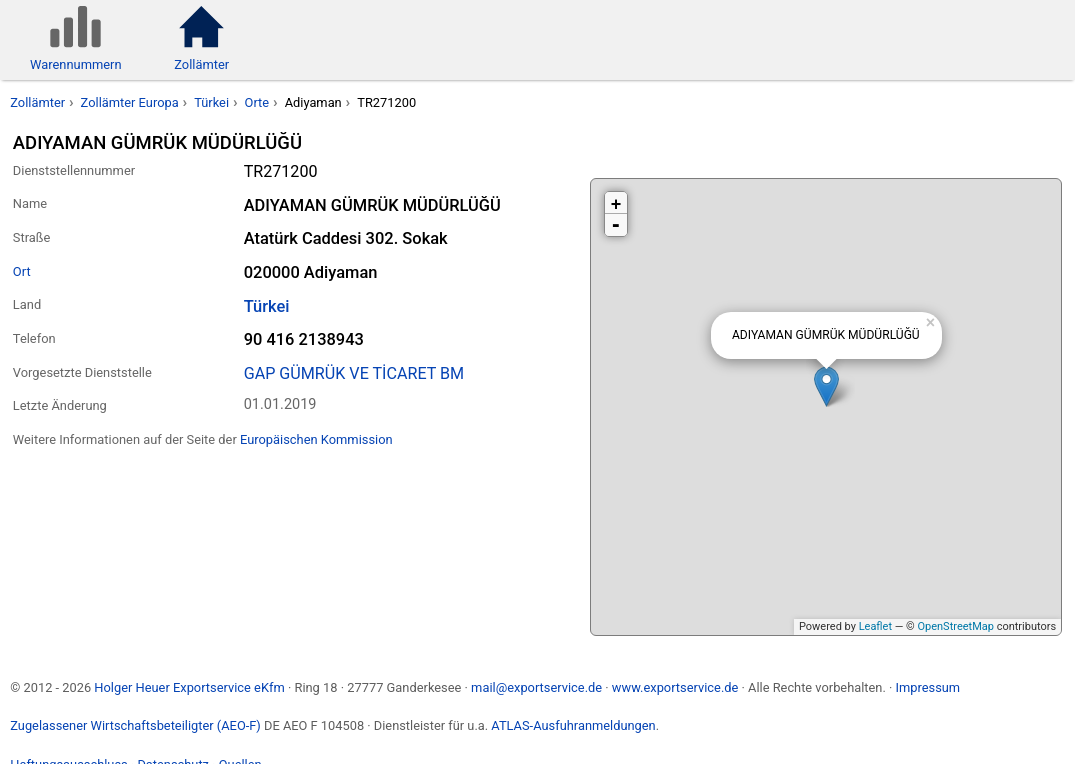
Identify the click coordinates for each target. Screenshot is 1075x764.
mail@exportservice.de (536, 687)
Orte (257, 102)
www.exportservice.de (675, 687)
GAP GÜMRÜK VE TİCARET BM (354, 373)
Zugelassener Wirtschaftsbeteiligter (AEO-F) (135, 725)
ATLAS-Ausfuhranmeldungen (573, 725)
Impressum (927, 687)
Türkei (211, 102)
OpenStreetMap (955, 626)
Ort (22, 271)
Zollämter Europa (130, 102)
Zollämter (37, 102)
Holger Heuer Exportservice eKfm (189, 687)
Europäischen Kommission (316, 439)
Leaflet (875, 626)
